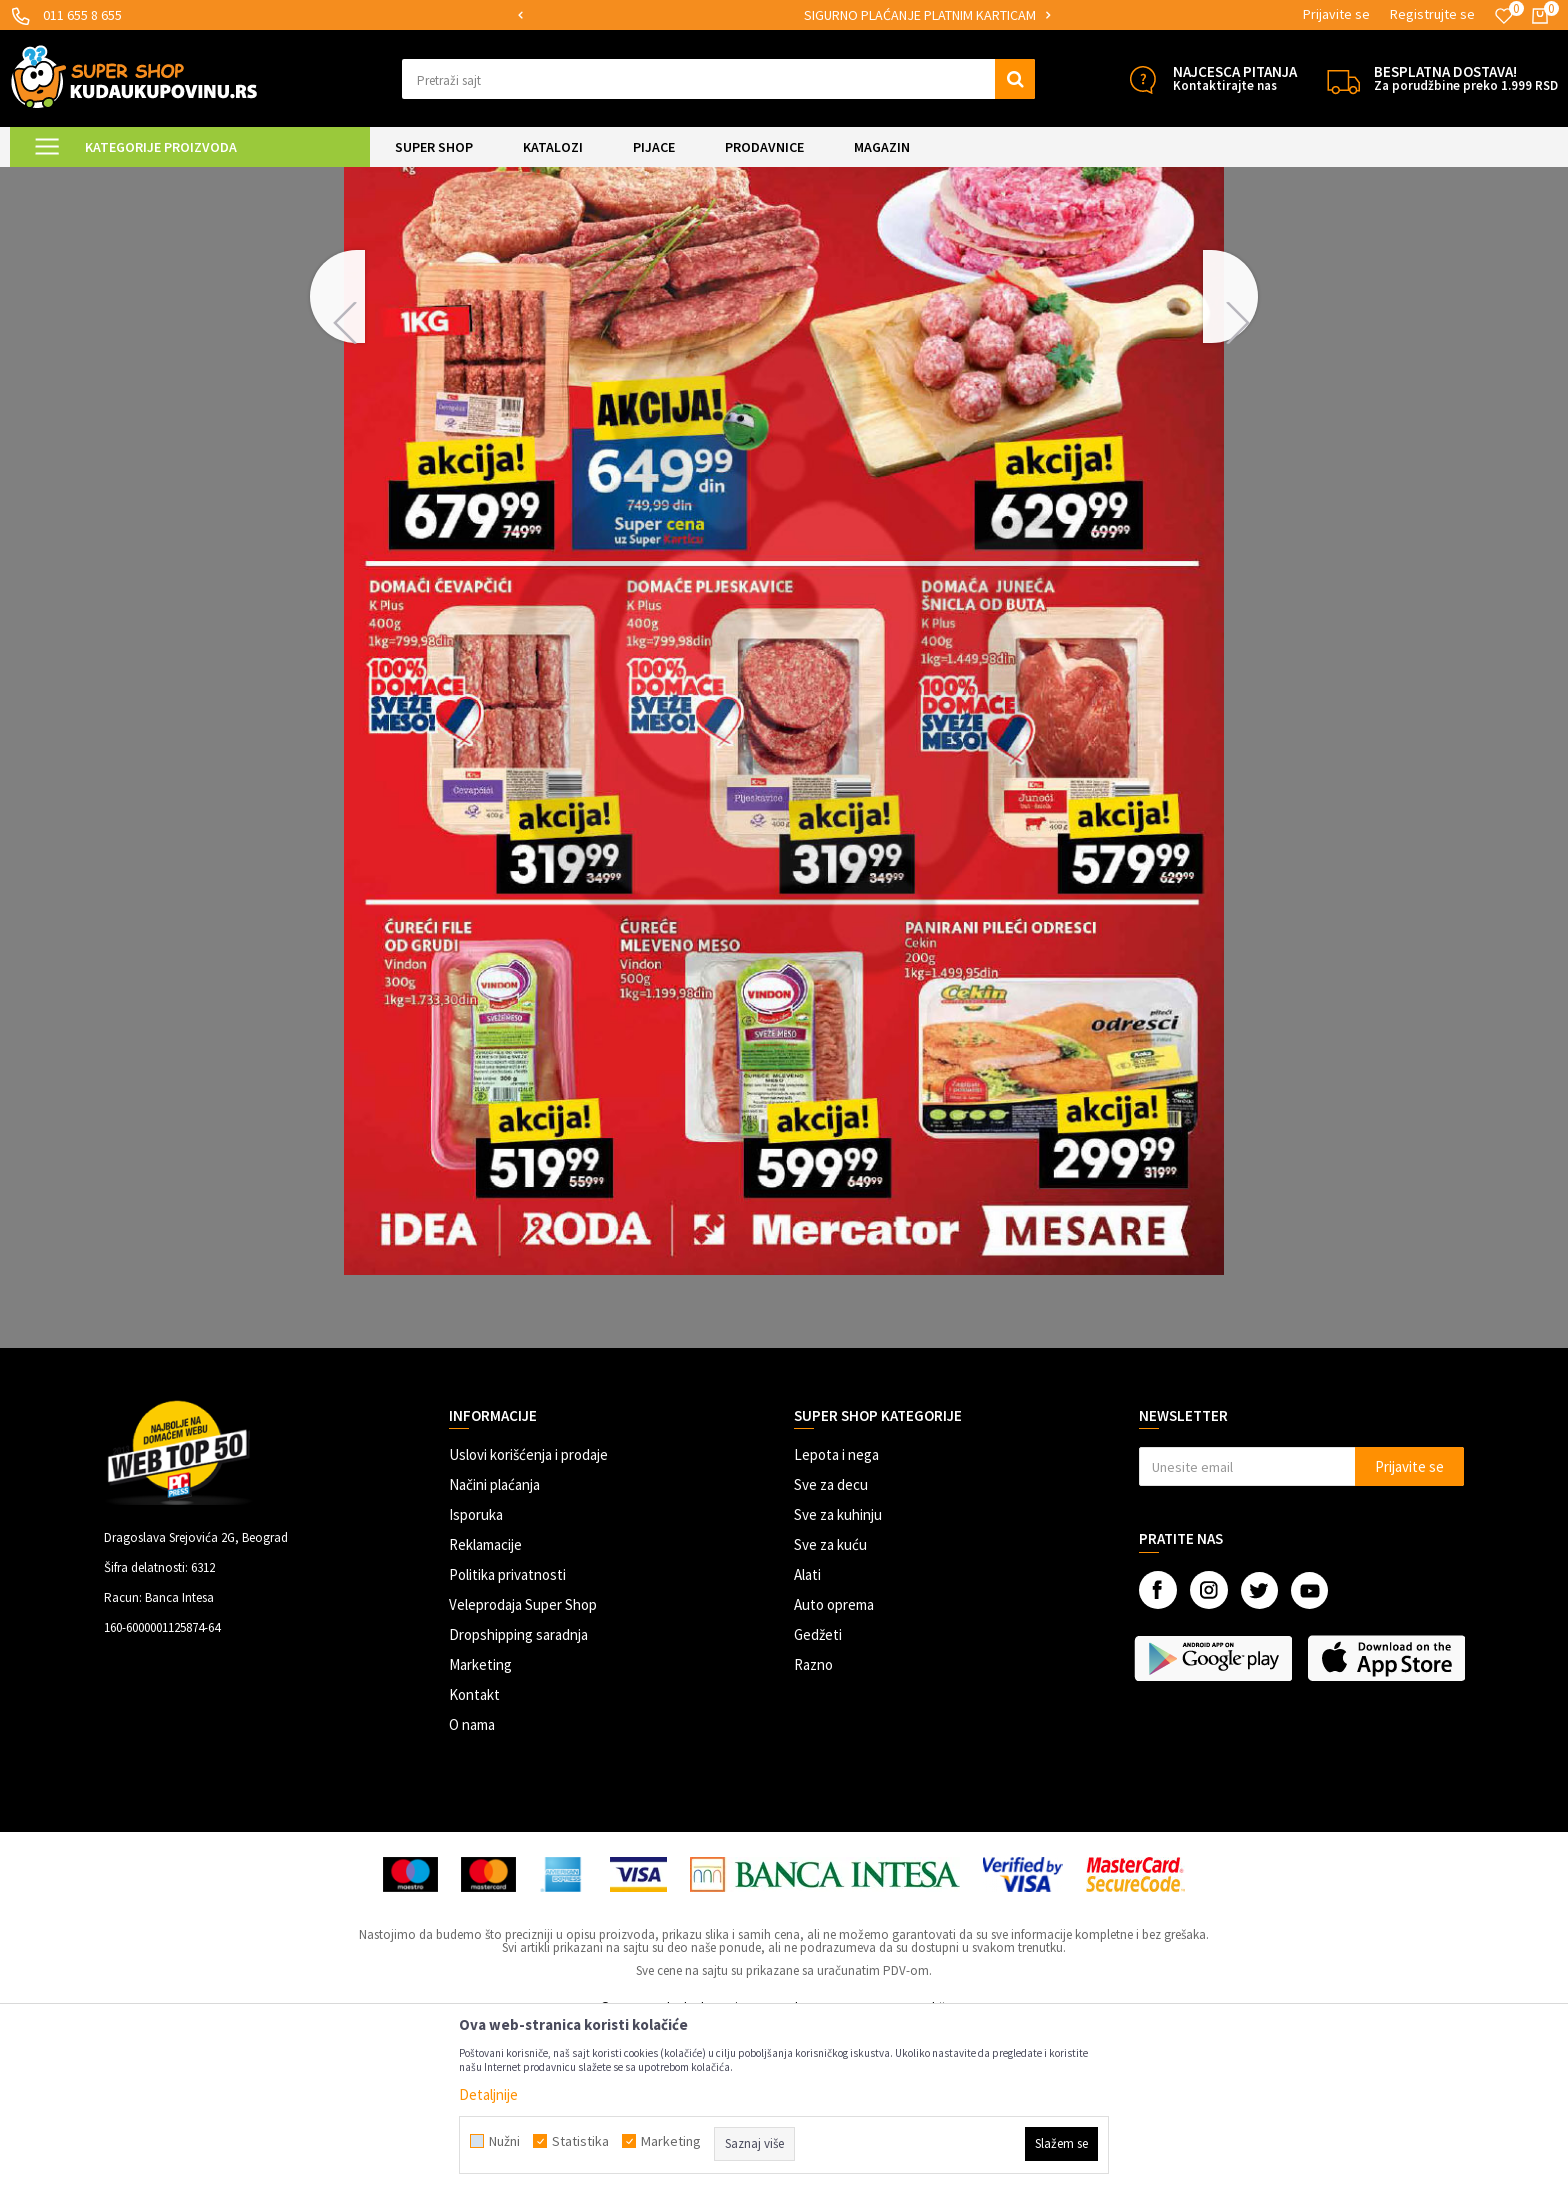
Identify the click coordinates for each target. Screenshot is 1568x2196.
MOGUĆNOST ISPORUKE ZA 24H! (631, 15)
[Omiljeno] (1504, 16)
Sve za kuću (830, 1711)
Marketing (480, 1831)
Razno (813, 1831)
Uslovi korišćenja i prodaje (528, 1621)
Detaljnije (488, 2094)
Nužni (504, 2141)
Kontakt (474, 1861)
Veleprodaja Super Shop (523, 1771)
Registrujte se (1432, 14)
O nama (472, 1891)
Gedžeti (818, 1801)
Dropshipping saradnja (518, 1801)
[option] (632, 15)
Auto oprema (834, 1771)
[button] (718, 79)
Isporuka (476, 1681)
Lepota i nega (836, 1621)
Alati (807, 1741)
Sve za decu (831, 1651)
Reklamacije (485, 1711)
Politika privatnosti (507, 1741)
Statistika (580, 2141)
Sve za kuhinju (838, 1681)
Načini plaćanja (494, 1651)
